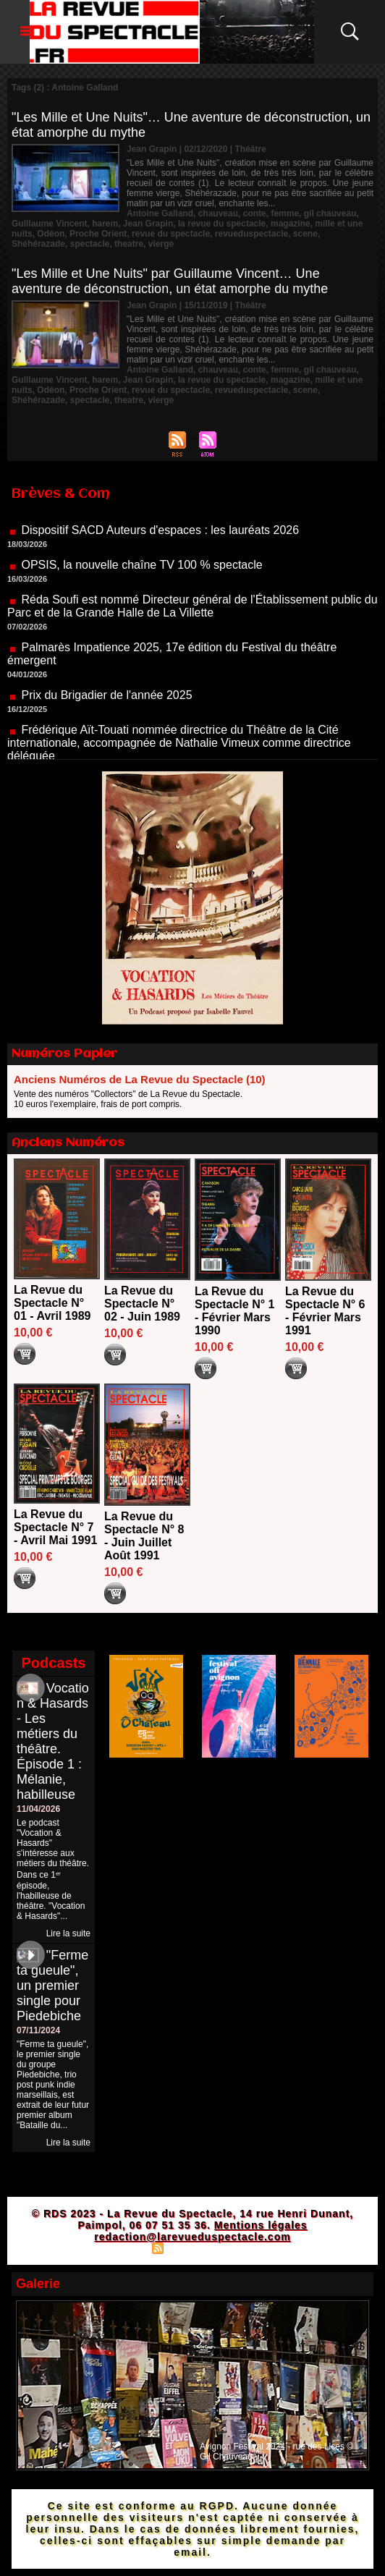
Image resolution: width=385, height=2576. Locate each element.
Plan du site (120, 2247)
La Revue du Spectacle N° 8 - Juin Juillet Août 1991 (144, 1536)
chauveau (218, 213)
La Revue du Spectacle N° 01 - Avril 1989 (52, 1303)
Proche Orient (98, 234)
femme (285, 213)
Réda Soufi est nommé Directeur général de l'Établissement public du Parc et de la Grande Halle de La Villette (192, 616)
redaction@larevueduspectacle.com (192, 2236)
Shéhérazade (38, 244)
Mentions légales (261, 2225)
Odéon (50, 234)
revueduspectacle (251, 234)
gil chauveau (330, 213)
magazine (290, 224)
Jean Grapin (148, 224)
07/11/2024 (38, 2030)
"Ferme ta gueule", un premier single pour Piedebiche (52, 1985)
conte (254, 213)
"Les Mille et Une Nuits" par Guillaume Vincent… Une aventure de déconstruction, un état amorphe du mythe (170, 281)
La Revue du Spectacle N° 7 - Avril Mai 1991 (55, 1527)
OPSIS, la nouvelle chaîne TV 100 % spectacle (141, 575)
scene (305, 234)
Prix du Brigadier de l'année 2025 (106, 705)
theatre (128, 244)
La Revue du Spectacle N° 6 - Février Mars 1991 (325, 1310)
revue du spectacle (171, 234)
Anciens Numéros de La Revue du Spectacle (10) (140, 1079)
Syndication (190, 2247)
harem (105, 224)
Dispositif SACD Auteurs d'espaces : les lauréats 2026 (160, 540)
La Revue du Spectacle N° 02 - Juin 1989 (142, 1303)
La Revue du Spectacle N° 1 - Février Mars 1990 (234, 1310)
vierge (161, 244)
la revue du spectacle (222, 224)
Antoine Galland (160, 213)
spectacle (90, 244)
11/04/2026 (38, 1809)
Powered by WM (255, 2247)
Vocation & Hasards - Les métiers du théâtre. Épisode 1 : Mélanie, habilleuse (53, 1741)
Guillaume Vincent (49, 224)
